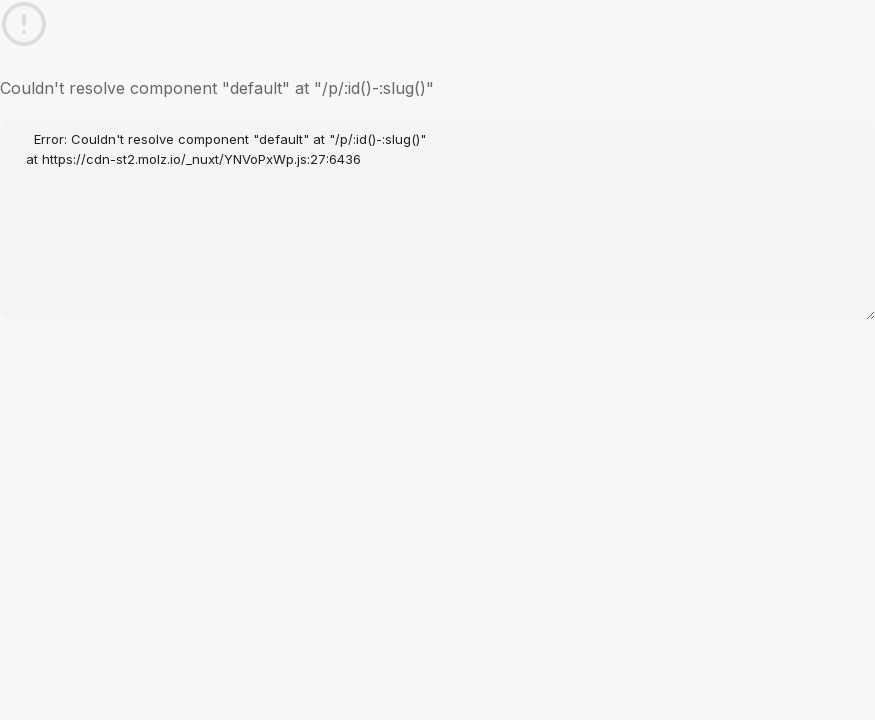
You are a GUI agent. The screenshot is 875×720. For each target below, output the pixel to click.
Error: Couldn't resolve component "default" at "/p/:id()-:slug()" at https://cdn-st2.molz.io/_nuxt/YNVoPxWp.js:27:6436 (437, 220)
